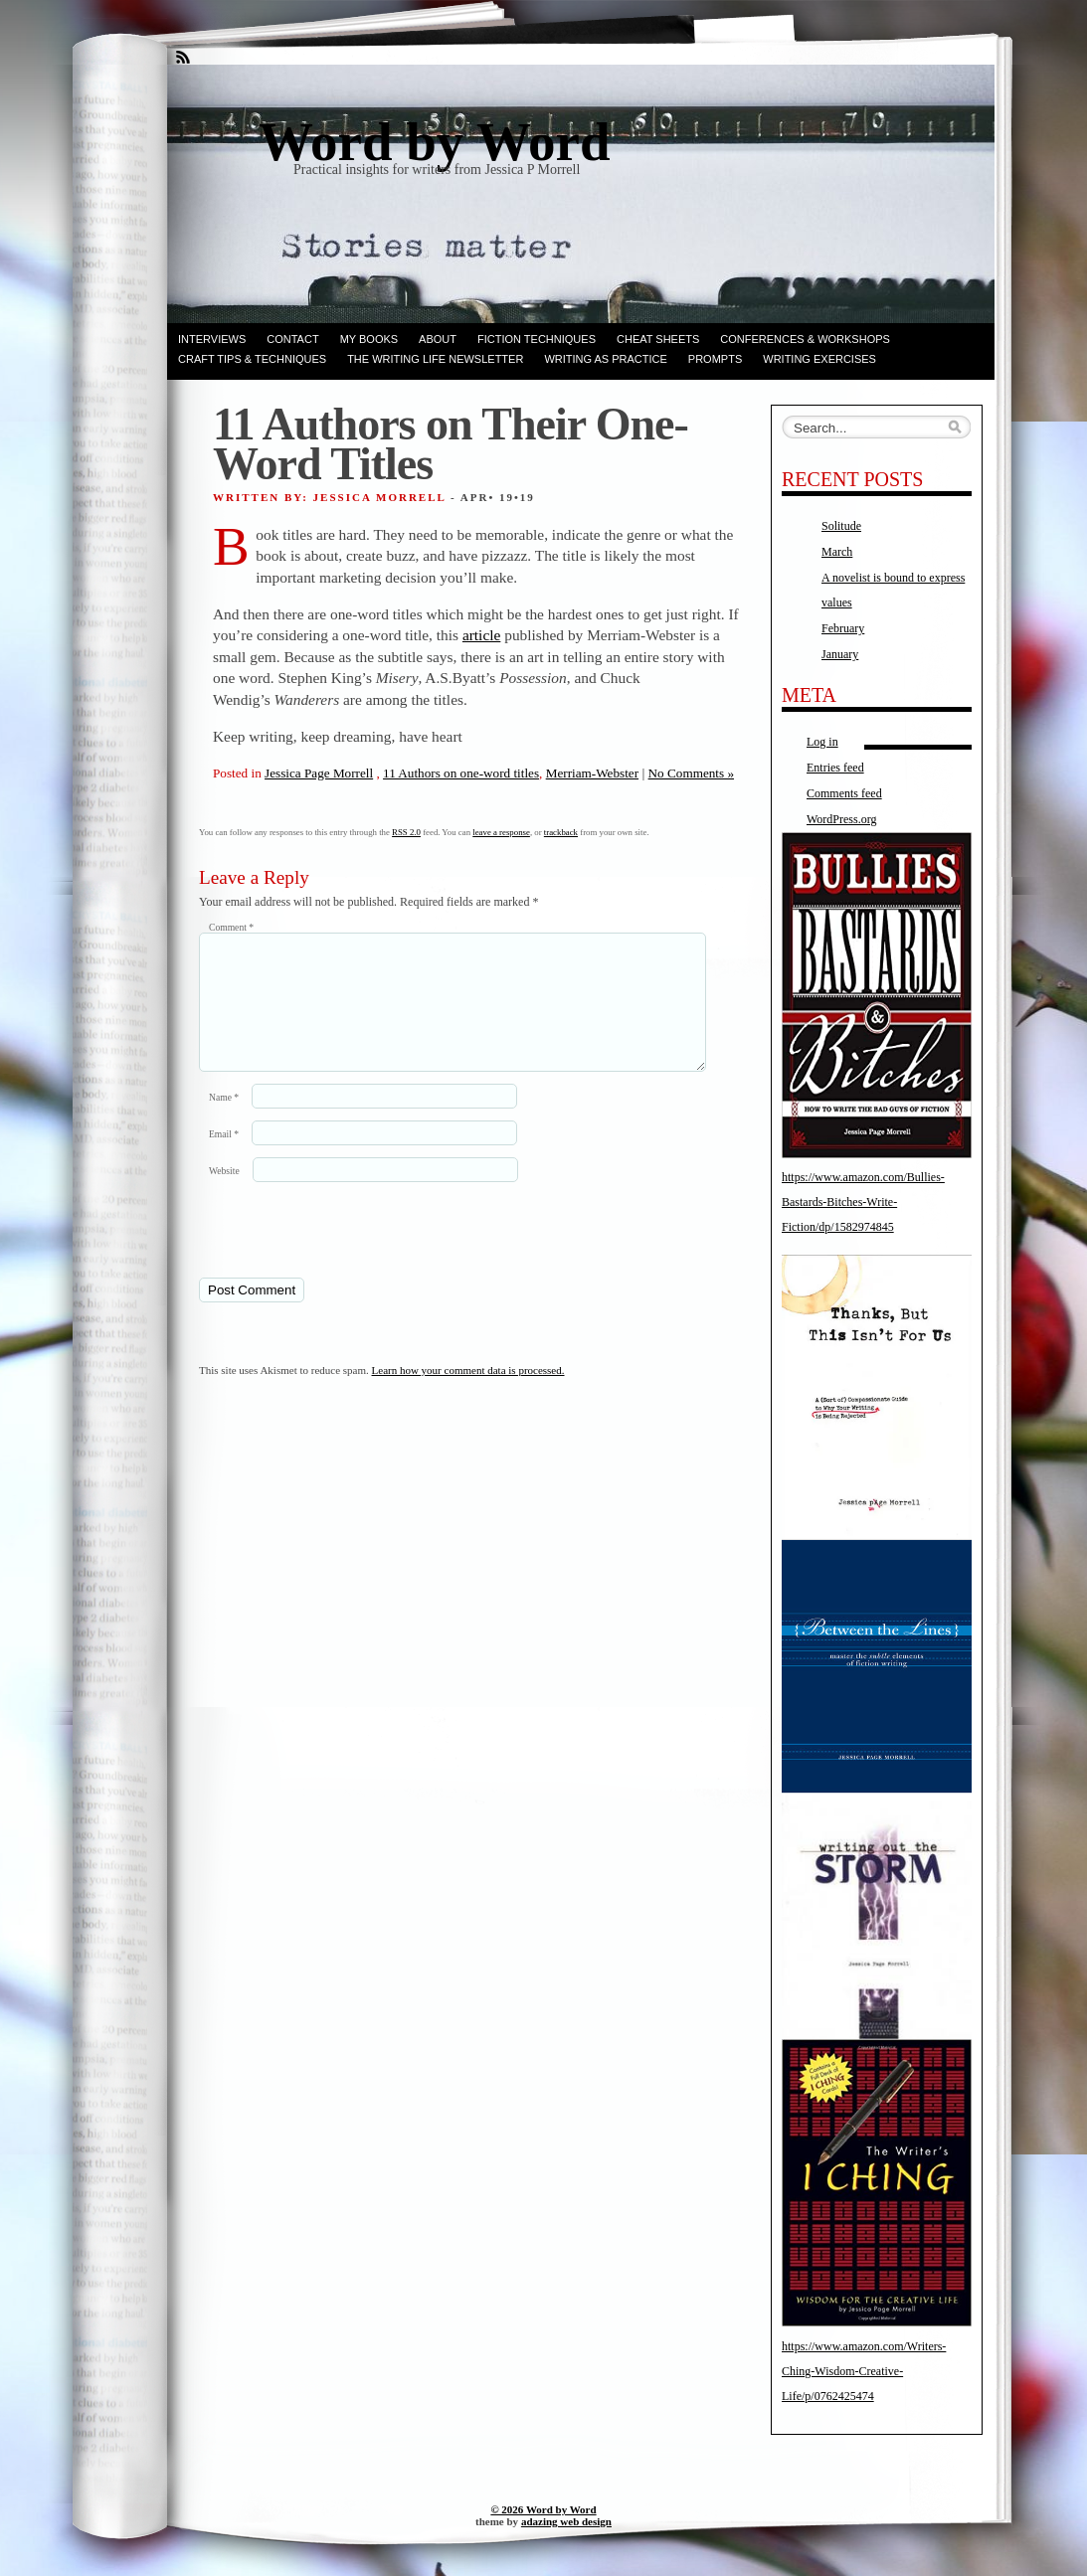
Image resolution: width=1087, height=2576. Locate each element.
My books (369, 339)
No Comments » (691, 773)
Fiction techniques (536, 339)
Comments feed (844, 793)
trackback (561, 832)
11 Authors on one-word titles (461, 773)
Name (224, 1121)
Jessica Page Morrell (319, 773)
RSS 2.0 (406, 832)
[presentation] (335, 1253)
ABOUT (437, 339)
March (836, 552)
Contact (292, 339)
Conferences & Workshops (805, 339)
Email (224, 1157)
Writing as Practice (605, 359)
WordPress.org (841, 819)
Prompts (715, 359)
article (481, 634)
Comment (231, 927)
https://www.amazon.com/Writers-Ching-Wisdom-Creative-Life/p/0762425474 (864, 2371)
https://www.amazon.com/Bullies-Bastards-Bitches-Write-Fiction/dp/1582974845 (863, 1202)
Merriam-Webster (592, 773)
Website (224, 1194)
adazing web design (566, 2521)
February (842, 628)
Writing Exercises (819, 359)
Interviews (212, 339)
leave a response (501, 832)
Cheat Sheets (658, 339)
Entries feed (835, 767)
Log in (822, 742)
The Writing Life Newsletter (435, 359)
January (839, 654)
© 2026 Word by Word (543, 2509)
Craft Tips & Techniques (252, 359)
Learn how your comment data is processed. (468, 1394)
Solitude (841, 526)
